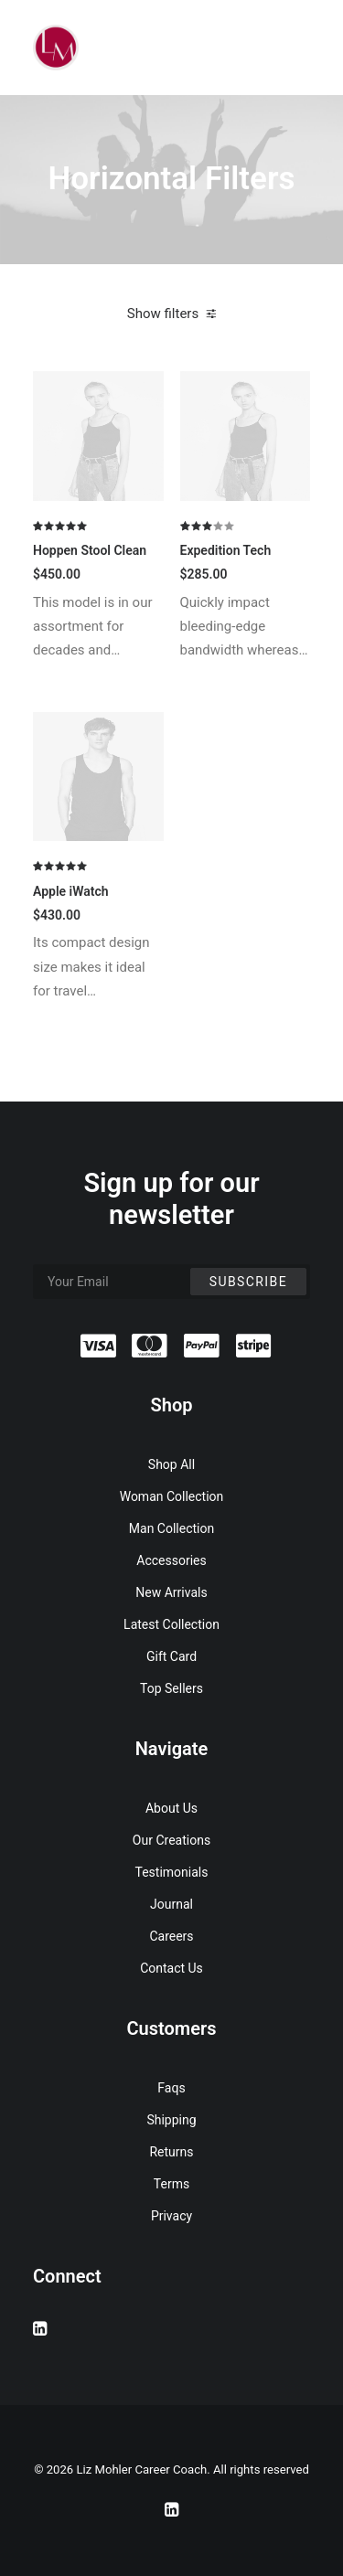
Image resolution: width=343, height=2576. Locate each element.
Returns (171, 2152)
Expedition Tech (226, 550)
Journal (171, 1904)
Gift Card (171, 1656)
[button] (98, 436)
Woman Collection (172, 1496)
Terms (171, 2184)
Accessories (171, 1560)
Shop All (171, 1464)
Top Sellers (171, 1688)
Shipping (171, 2120)
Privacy (171, 2216)
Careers (171, 1936)
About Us (171, 1808)
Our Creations (171, 1840)
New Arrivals (171, 1592)
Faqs (171, 2088)
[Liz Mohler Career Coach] (56, 47)
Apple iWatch (71, 891)
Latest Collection (171, 1624)
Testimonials (172, 1872)
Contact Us (171, 1968)
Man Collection (171, 1528)
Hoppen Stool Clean (89, 550)
